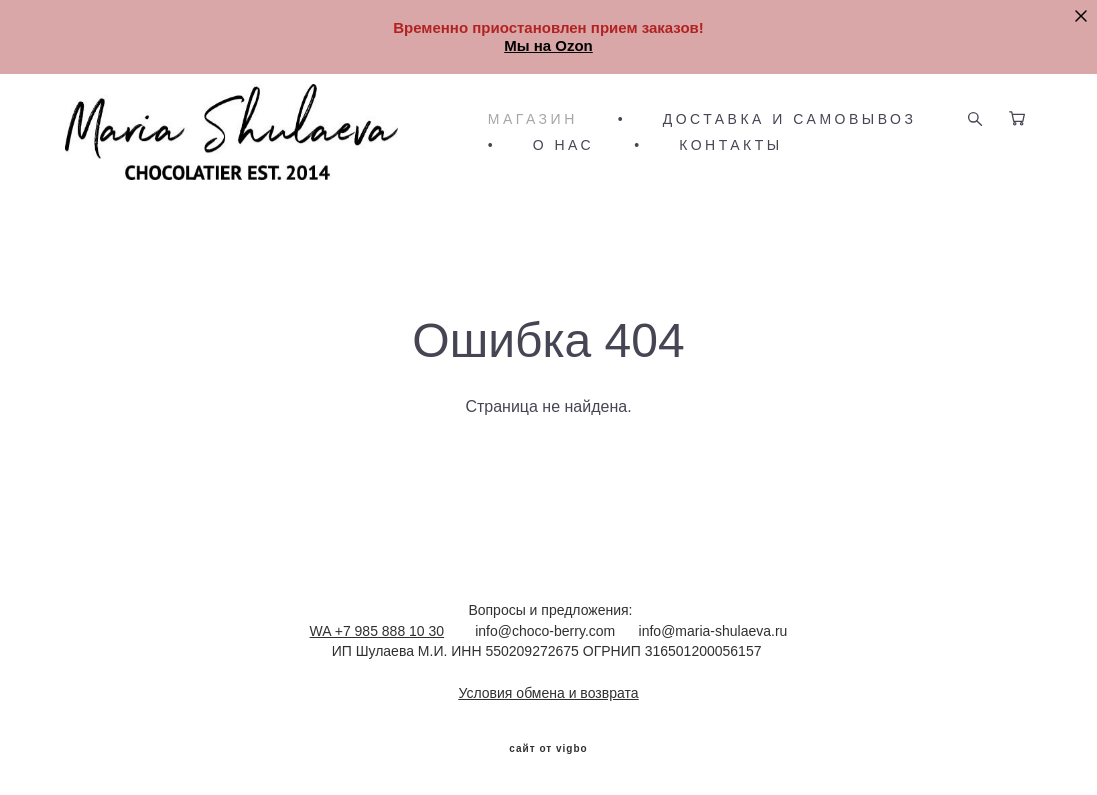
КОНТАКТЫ (731, 145)
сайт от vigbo (548, 749)
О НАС (564, 145)
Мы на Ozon (548, 45)
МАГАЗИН (533, 119)
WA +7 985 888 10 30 (377, 631)
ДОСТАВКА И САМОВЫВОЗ (790, 119)
